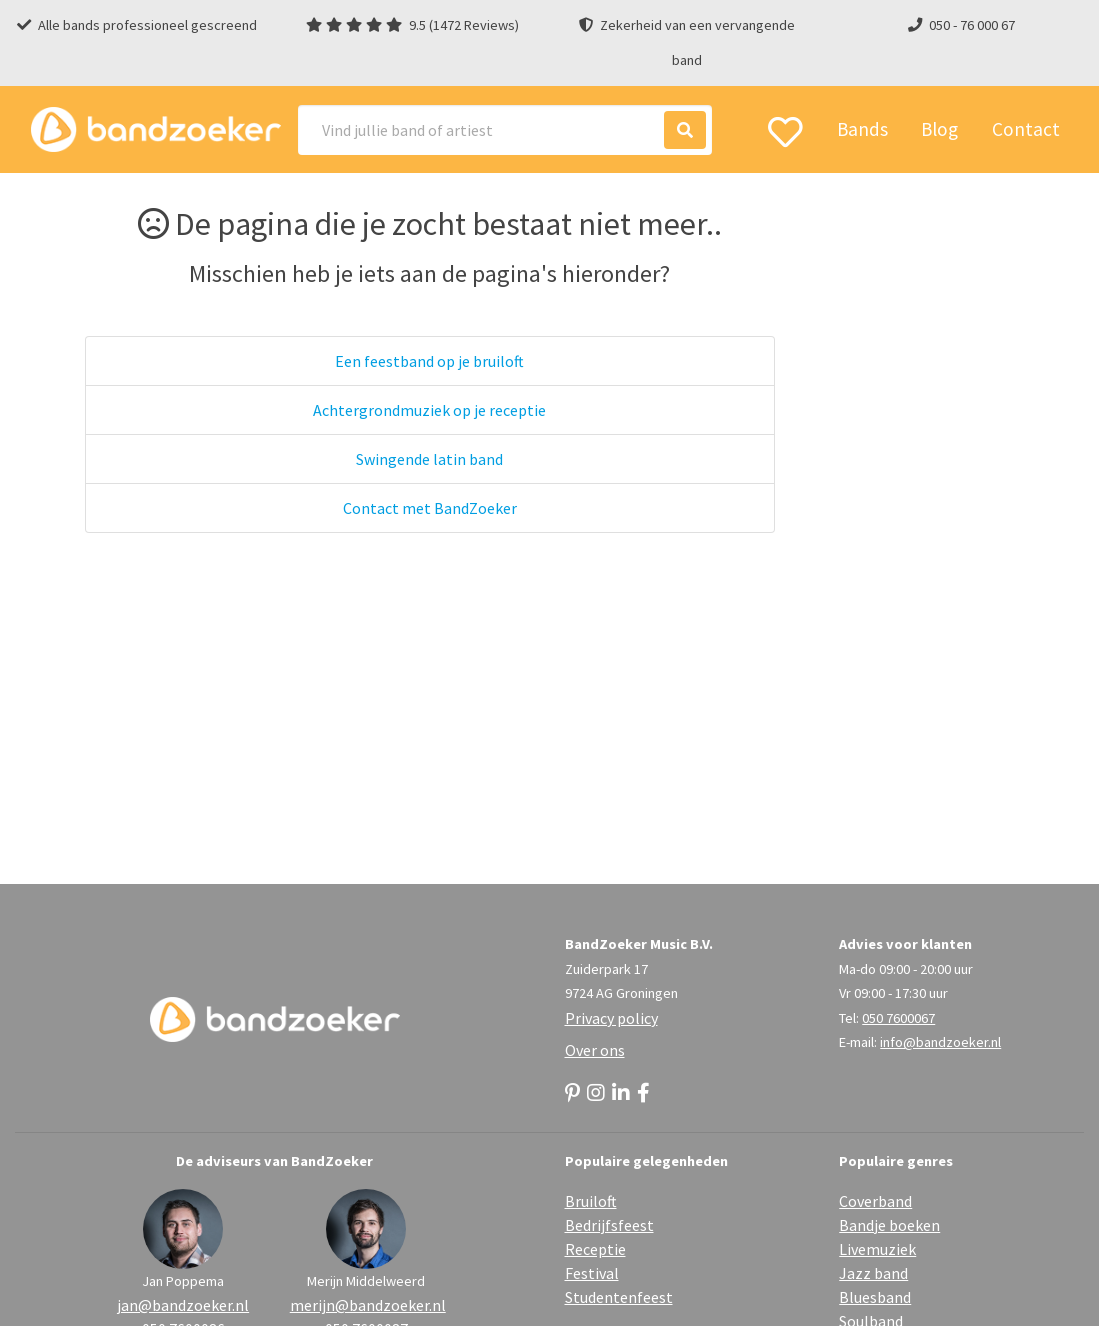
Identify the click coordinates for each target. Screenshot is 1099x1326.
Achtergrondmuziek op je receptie (429, 410)
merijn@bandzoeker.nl (366, 1305)
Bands (862, 129)
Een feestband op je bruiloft (429, 361)
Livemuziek (877, 1249)
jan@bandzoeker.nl (183, 1305)
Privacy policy (611, 1018)
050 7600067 (898, 1018)
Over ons (595, 1050)
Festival (592, 1273)
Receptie (595, 1249)
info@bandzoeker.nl (940, 1042)
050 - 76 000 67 (972, 25)
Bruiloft (591, 1201)
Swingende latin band (429, 459)
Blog (939, 129)
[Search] (505, 130)
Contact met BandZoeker (430, 508)
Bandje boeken (889, 1225)
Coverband (875, 1201)
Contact (1026, 129)
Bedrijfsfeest (609, 1225)
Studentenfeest (619, 1297)
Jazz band (873, 1273)
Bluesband (875, 1297)
